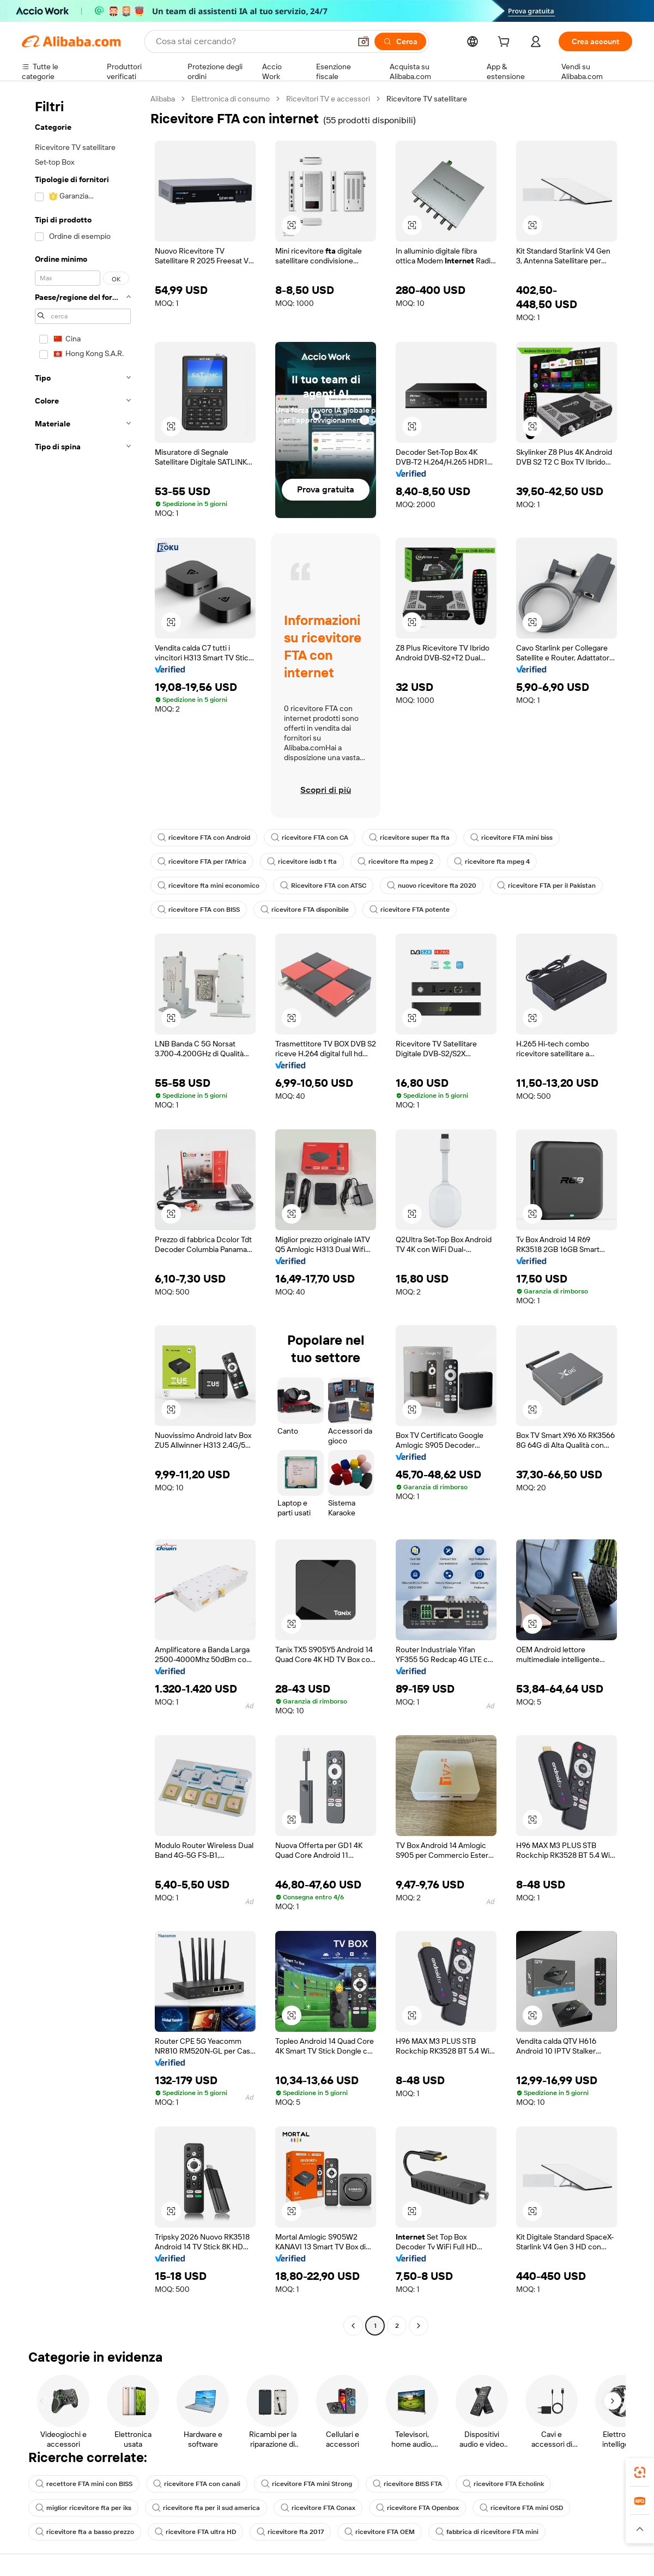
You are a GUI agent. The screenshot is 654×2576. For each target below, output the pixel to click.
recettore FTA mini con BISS (83, 2483)
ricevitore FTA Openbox (417, 2507)
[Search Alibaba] (252, 41)
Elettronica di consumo (230, 98)
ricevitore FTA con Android (204, 837)
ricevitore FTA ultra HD (195, 2531)
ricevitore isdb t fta (302, 861)
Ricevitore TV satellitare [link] (426, 98)
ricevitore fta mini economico (208, 885)
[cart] (506, 43)
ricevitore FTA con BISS (199, 909)
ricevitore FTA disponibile (305, 909)
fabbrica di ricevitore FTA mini (486, 2531)
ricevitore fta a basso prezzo (84, 2531)
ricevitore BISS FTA (407, 2483)
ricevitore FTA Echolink (503, 2483)
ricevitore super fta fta (409, 837)
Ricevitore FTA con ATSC (323, 885)
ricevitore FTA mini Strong (306, 2483)
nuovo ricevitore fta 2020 (431, 885)
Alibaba (162, 98)
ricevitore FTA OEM (379, 2531)
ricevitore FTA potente (410, 909)
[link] (640, 2472)
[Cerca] (400, 41)
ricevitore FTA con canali (196, 2483)
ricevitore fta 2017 (290, 2531)
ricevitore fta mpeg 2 (395, 861)
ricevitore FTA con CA (309, 837)
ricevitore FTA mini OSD (521, 2507)
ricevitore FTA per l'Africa (202, 861)
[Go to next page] (418, 2326)
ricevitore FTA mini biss (511, 837)
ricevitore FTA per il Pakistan (546, 885)
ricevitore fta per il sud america (206, 2507)
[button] (363, 41)
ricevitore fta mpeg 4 (492, 861)
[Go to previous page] (353, 2326)
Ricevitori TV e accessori (328, 98)
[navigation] (82, 1213)
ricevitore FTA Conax (318, 2507)
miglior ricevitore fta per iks (83, 2507)
